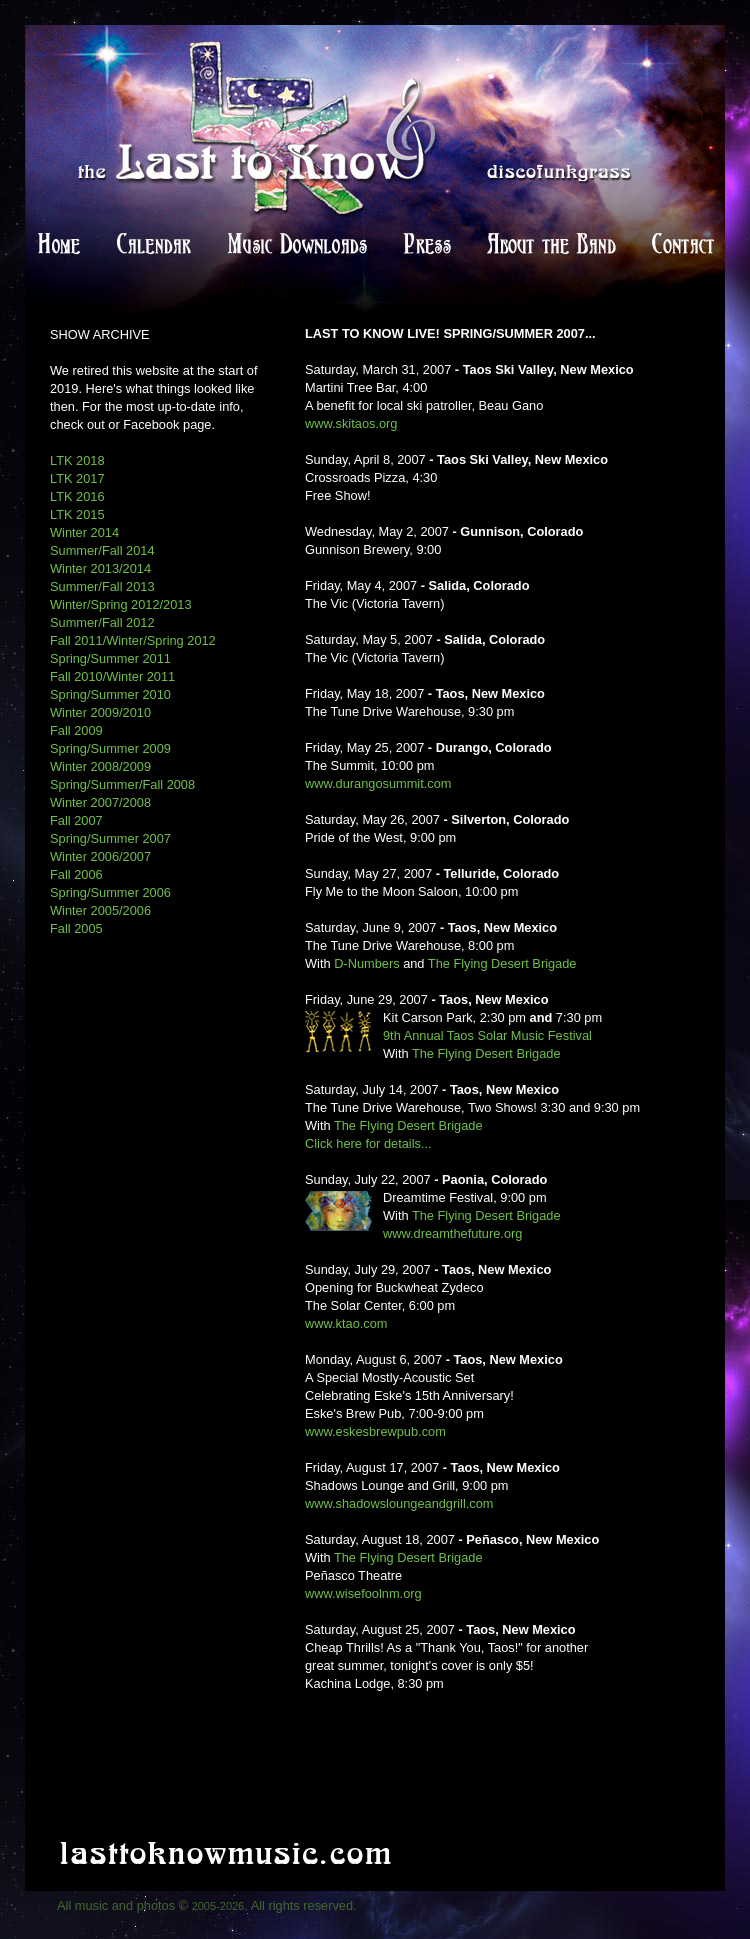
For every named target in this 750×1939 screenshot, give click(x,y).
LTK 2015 (77, 514)
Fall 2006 (76, 874)
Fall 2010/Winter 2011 (112, 676)
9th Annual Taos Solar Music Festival (487, 1035)
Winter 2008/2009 (100, 766)
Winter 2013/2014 (100, 568)
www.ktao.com (346, 1323)
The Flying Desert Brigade (502, 963)
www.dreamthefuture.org (452, 1233)
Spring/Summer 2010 (110, 694)
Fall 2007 (76, 820)
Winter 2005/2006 (100, 910)
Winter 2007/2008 (100, 802)
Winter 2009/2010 (100, 712)
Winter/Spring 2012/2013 (121, 604)
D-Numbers (366, 963)
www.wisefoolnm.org (363, 1593)
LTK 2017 (77, 478)
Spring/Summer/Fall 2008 (122, 784)
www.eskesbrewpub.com (375, 1431)
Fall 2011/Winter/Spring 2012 (133, 640)
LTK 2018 (77, 460)
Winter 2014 (84, 532)
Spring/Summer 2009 (110, 748)
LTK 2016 (77, 496)
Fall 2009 (76, 730)
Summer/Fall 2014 (102, 550)
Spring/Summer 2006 (110, 892)
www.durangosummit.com (378, 783)
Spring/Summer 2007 (110, 838)
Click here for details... (368, 1143)
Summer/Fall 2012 (102, 622)
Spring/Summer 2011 (110, 658)
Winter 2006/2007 (100, 856)
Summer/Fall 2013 (102, 586)
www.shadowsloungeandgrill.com (399, 1503)
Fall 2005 (76, 928)
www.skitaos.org (351, 423)
